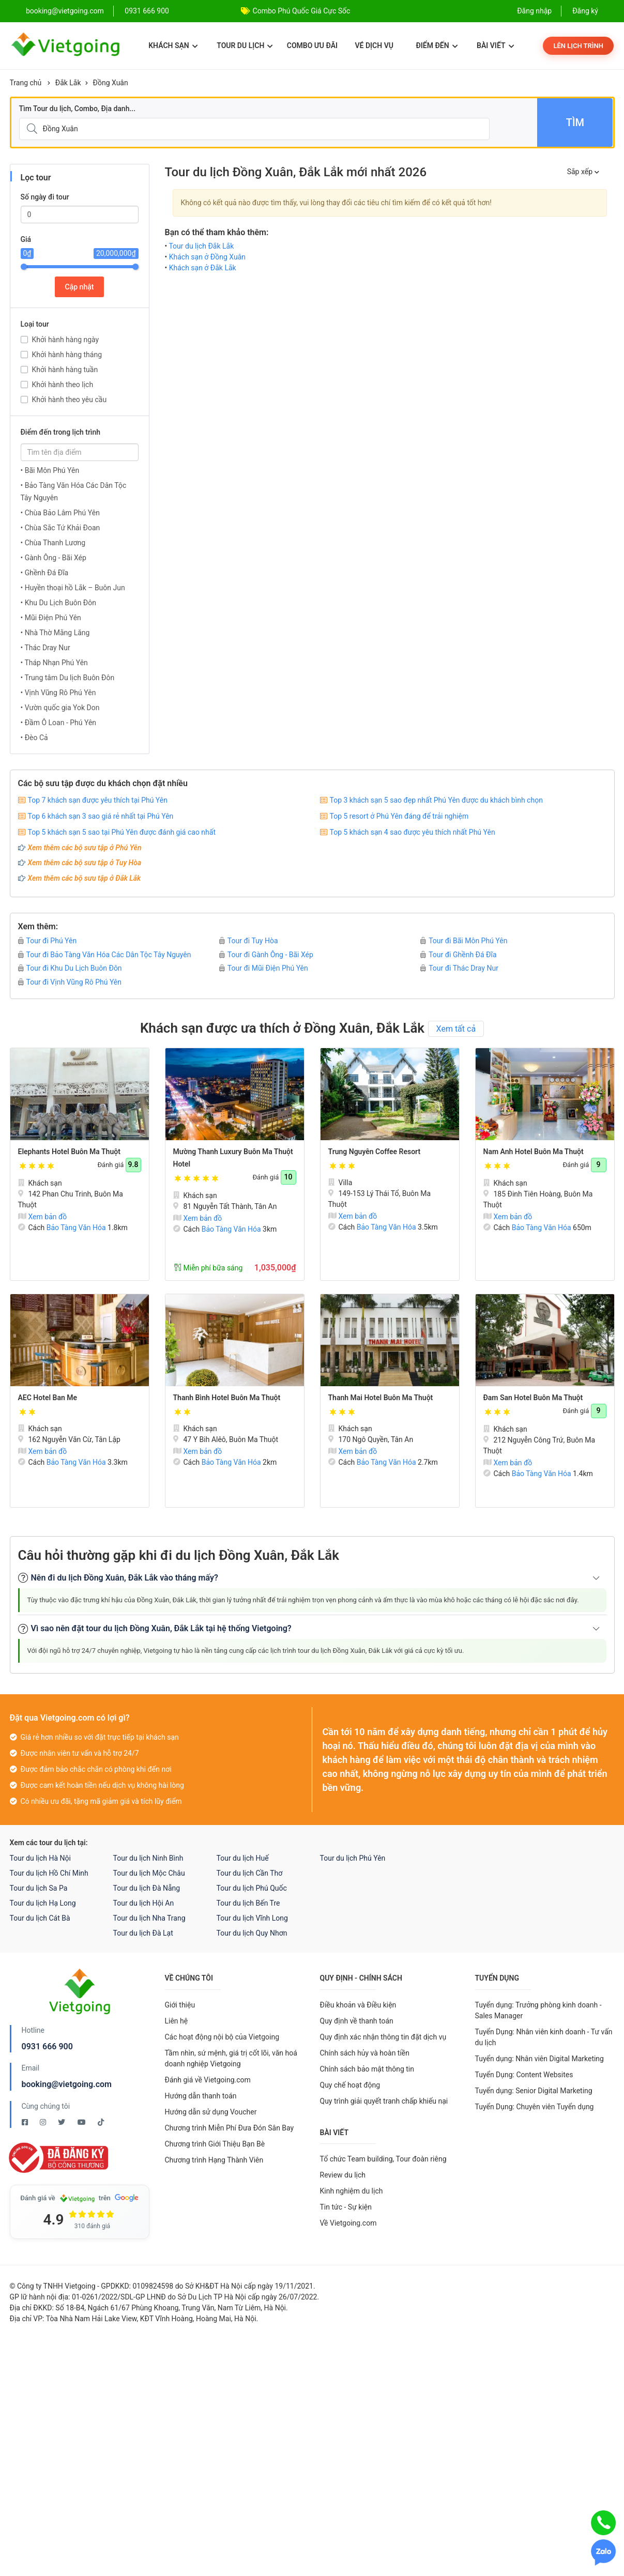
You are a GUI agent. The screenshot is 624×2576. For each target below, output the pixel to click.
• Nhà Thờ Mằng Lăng (55, 632)
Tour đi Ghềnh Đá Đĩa (458, 954)
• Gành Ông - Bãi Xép (53, 558)
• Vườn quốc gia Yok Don (60, 707)
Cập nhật (79, 287)
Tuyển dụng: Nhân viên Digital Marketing (539, 2058)
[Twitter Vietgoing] (62, 2122)
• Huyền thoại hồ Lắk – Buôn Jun (73, 588)
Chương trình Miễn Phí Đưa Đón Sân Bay (229, 2128)
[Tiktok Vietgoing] (101, 2122)
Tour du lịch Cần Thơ (250, 1873)
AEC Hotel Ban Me (48, 1397)
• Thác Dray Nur (45, 647)
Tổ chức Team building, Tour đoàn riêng (383, 2159)
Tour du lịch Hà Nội (40, 1858)
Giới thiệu (180, 2005)
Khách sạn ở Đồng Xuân (207, 257)
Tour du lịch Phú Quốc (252, 1888)
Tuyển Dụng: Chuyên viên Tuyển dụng (534, 2107)
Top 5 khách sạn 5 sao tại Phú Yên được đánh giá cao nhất (122, 832)
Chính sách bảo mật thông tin (367, 2069)
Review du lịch (343, 2175)
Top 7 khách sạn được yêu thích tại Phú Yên (98, 800)
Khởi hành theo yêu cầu (69, 399)
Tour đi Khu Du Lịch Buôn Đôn (70, 968)
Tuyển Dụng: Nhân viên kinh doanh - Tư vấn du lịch (544, 2037)
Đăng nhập (534, 11)
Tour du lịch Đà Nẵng (146, 1888)
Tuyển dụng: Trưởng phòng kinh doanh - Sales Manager (538, 2010)
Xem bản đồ (42, 1217)
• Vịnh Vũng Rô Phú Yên (58, 692)
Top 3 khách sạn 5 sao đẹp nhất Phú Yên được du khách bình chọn (436, 800)
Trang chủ (26, 83)
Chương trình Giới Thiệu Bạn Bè (215, 2144)
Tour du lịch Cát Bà (40, 1918)
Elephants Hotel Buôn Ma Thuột (69, 1151)
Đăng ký (585, 11)
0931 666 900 (147, 11)
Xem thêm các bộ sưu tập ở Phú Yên (85, 848)
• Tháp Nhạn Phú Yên (54, 662)
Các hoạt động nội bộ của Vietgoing (222, 2037)
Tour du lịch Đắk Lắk (201, 246)
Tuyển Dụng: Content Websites (524, 2075)
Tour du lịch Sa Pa (39, 1888)
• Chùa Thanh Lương (53, 543)
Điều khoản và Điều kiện (358, 2005)
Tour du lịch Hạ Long (43, 1903)
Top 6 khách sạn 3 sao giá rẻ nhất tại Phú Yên (101, 816)
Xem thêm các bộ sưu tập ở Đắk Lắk (84, 878)
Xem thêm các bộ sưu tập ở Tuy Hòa (85, 862)
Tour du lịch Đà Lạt (143, 1933)
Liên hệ (176, 2021)
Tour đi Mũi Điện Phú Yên (263, 968)
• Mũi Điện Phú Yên (51, 618)
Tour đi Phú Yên (47, 941)
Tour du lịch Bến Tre (248, 1903)
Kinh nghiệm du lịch (351, 2191)
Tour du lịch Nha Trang (149, 1918)
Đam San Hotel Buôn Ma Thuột (533, 1397)
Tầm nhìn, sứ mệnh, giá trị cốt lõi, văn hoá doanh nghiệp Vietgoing (231, 2058)
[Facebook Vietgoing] (25, 2122)
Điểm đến (437, 45)
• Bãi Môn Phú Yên (50, 470)
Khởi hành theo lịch (63, 384)
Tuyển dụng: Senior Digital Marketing (533, 2091)
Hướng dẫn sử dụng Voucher (211, 2112)
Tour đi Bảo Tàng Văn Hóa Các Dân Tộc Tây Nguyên (104, 954)
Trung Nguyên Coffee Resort (374, 1151)
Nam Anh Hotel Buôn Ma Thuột (533, 1151)
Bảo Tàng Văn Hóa (76, 1227)
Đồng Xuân (110, 83)
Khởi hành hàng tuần (65, 369)
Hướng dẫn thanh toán (201, 2096)
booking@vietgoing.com (67, 2084)
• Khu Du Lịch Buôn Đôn (58, 603)
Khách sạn (172, 45)
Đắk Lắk (68, 83)
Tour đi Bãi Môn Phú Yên (463, 941)
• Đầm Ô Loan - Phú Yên (59, 722)
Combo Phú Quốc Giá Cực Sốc (302, 11)
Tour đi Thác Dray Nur (459, 968)
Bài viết (495, 45)
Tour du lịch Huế (243, 1858)
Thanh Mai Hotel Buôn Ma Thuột (380, 1397)
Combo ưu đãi (312, 45)
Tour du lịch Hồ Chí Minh (49, 1873)
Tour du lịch (245, 45)
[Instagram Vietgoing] (44, 2122)
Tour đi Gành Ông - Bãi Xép (266, 954)
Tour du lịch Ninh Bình (148, 1858)
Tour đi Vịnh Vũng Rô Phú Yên (70, 982)
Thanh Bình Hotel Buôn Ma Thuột (227, 1397)
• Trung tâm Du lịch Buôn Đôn (68, 677)
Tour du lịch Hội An (143, 1903)
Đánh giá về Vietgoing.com (208, 2080)
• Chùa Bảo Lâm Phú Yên (60, 513)
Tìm (575, 122)
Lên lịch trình (578, 46)
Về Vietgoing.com (348, 2223)
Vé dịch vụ (374, 45)
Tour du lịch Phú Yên (353, 1858)
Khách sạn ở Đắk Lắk (202, 268)
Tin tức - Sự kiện (346, 2207)
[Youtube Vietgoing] (82, 2122)
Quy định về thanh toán (356, 2021)
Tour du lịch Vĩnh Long (252, 1918)
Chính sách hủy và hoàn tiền (365, 2053)
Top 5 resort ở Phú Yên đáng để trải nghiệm (399, 816)
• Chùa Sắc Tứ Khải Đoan (60, 528)
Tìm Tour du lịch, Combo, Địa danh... (77, 108)
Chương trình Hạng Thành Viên (214, 2160)
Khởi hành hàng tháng (67, 354)
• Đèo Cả (34, 737)
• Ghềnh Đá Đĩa (45, 573)
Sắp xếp (583, 171)
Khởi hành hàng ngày (65, 339)
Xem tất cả (456, 1029)
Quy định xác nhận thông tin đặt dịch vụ (383, 2037)
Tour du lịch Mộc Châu (149, 1873)
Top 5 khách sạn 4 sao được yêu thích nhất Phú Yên (412, 832)
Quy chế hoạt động (350, 2085)
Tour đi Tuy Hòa (248, 941)
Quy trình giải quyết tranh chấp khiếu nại (384, 2101)
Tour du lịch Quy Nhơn (252, 1933)
